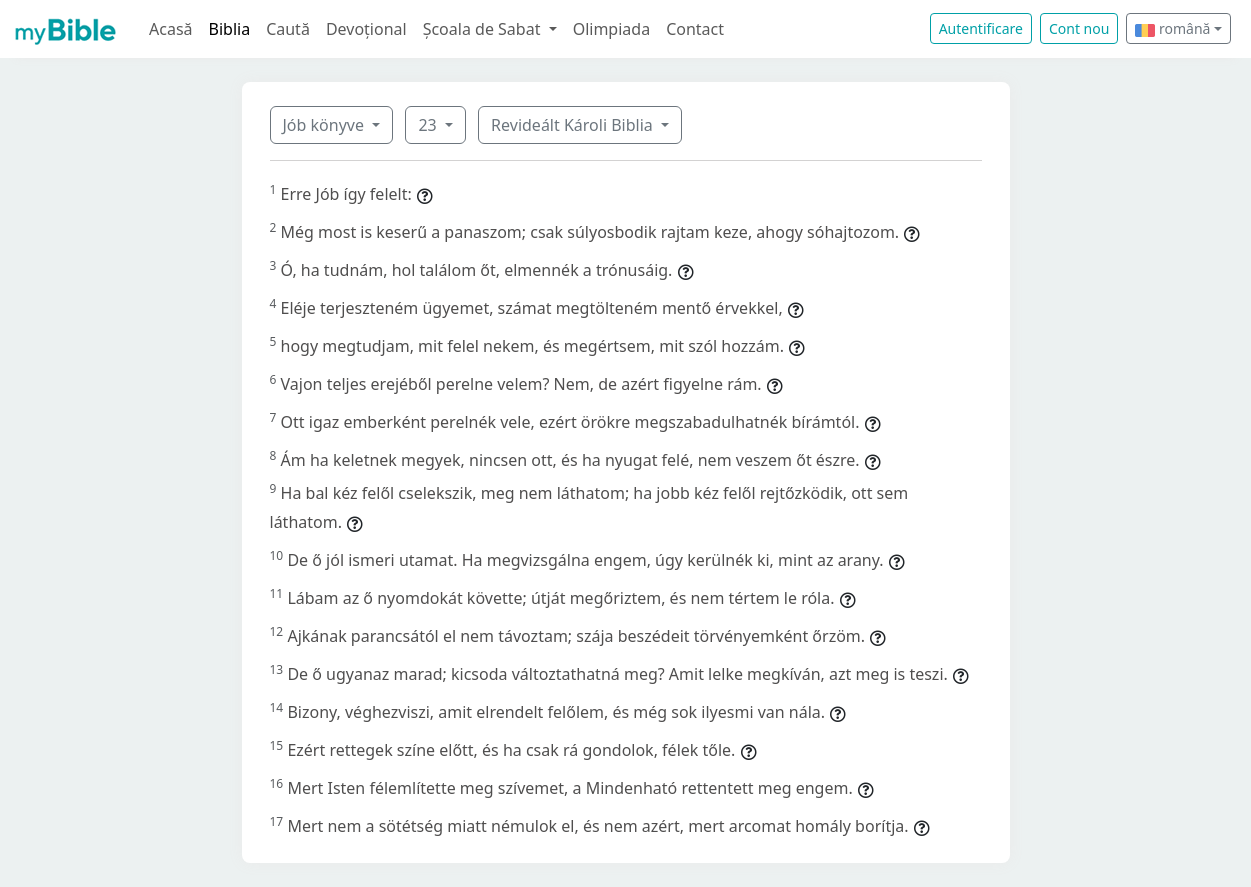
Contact (695, 29)
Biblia (230, 29)
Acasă (171, 29)
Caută (288, 29)
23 (429, 125)
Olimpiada (611, 29)
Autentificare (981, 28)
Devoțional (366, 29)
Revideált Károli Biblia (574, 125)
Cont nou (1079, 28)
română (1172, 28)
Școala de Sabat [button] (484, 29)
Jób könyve (326, 125)
